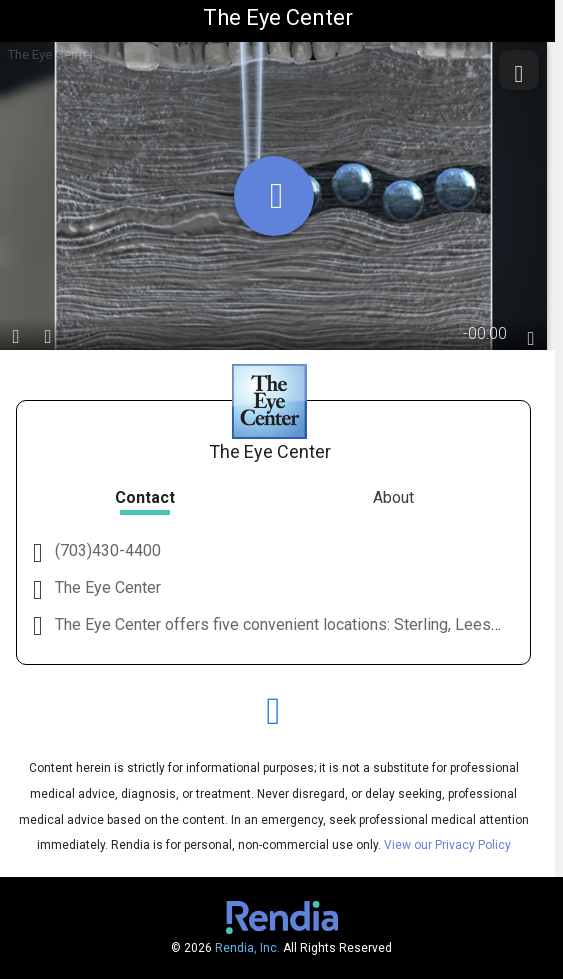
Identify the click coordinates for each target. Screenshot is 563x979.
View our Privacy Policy (447, 845)
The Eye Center (106, 587)
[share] (519, 70)
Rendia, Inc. (247, 948)
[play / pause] (16, 334)
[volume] (48, 334)
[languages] (531, 337)
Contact (145, 497)
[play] (274, 196)
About (393, 497)
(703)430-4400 (106, 550)
